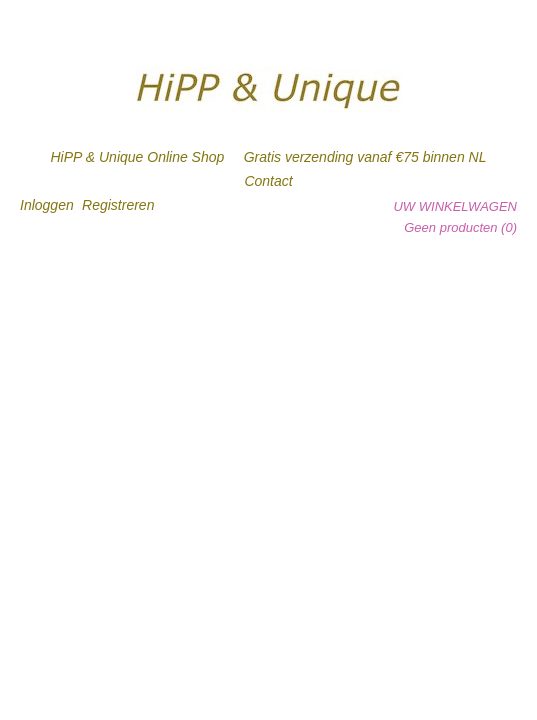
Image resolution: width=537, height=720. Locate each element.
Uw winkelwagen (455, 206)
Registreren (118, 205)
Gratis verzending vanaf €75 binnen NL (365, 157)
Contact (268, 181)
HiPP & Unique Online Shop (138, 157)
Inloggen (47, 205)
